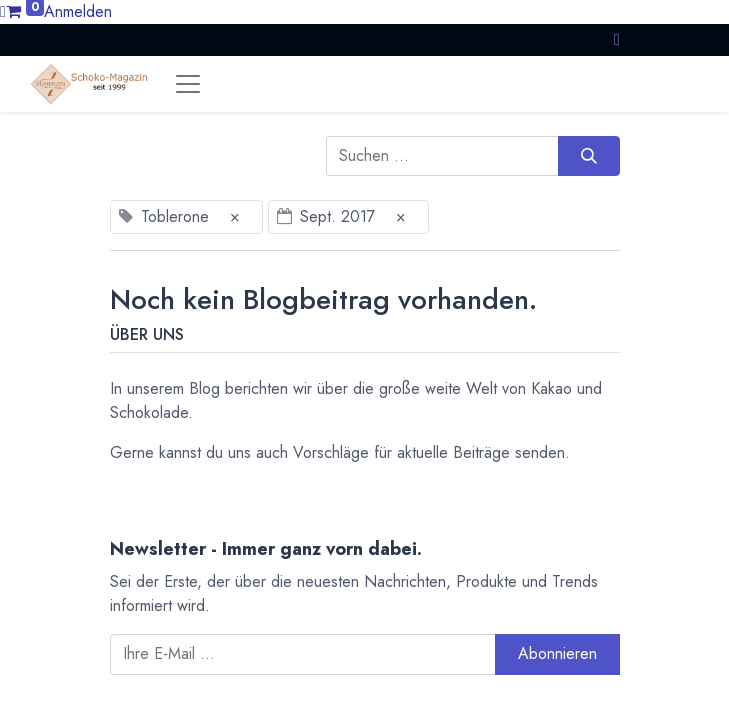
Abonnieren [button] (557, 653)
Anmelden (78, 11)
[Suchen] (588, 156)
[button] (617, 39)
